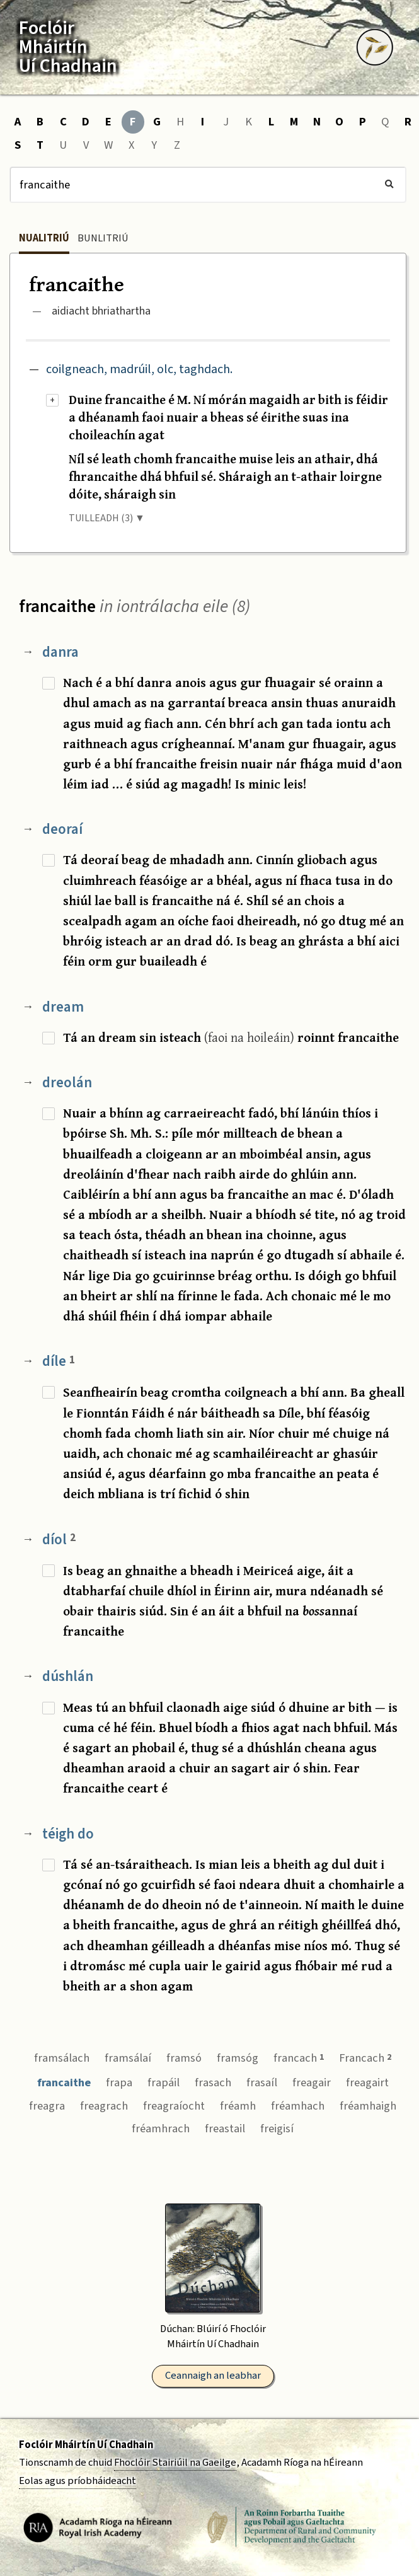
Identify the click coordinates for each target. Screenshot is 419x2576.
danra (60, 652)
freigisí (277, 2128)
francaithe (64, 2082)
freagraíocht (174, 2106)
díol (59, 1539)
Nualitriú (44, 238)
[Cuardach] (207, 184)
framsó (184, 2058)
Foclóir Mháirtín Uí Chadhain (86, 2444)
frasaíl (261, 2082)
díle (58, 1361)
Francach (365, 2058)
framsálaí (128, 2058)
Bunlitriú (103, 238)
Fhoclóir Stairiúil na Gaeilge (175, 2462)
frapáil (163, 2082)
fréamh (238, 2106)
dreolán (67, 1082)
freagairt (367, 2082)
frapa (119, 2082)
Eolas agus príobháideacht (77, 2480)
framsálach (61, 2058)
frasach (213, 2082)
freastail (225, 2128)
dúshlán (67, 1676)
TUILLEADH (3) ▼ (107, 518)
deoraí (62, 829)
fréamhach (297, 2106)
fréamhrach (161, 2128)
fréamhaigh (368, 2106)
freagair (311, 2082)
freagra (47, 2106)
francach (298, 2058)
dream (63, 1006)
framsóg (237, 2058)
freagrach (104, 2106)
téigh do (68, 1833)
